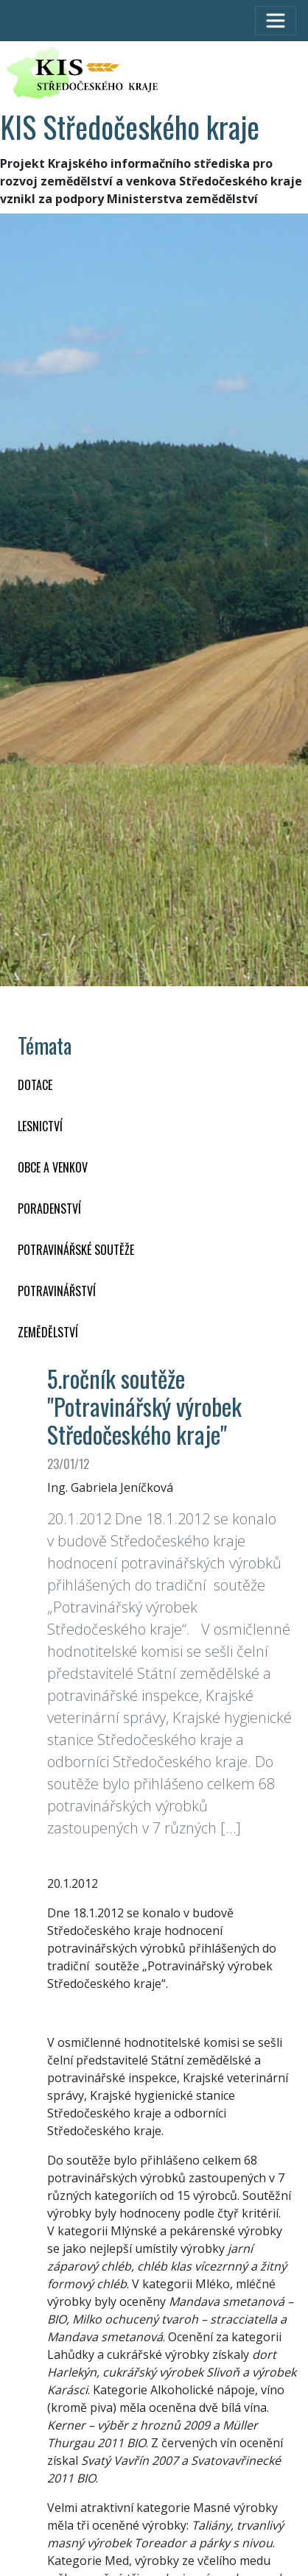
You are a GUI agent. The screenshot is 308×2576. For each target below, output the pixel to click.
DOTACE (35, 1085)
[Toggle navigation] (275, 20)
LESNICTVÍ (40, 1126)
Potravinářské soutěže (76, 1250)
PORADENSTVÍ (49, 1208)
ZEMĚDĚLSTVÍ (48, 1332)
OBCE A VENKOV (53, 1167)
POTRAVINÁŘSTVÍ (57, 1291)
